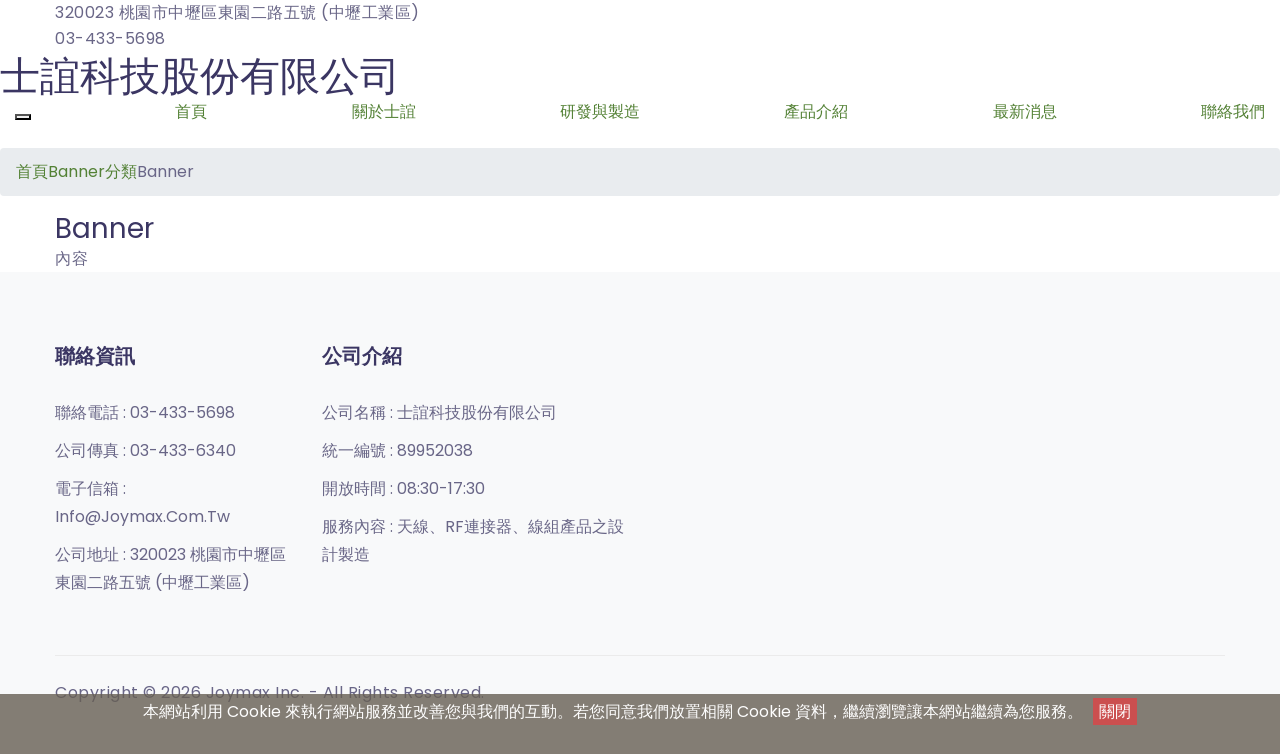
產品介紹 (816, 111)
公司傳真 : (145, 450)
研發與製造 (600, 111)
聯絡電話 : (145, 412)
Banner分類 (92, 171)
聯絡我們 (1233, 111)
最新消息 (1025, 111)
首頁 (191, 111)
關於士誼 (384, 111)
